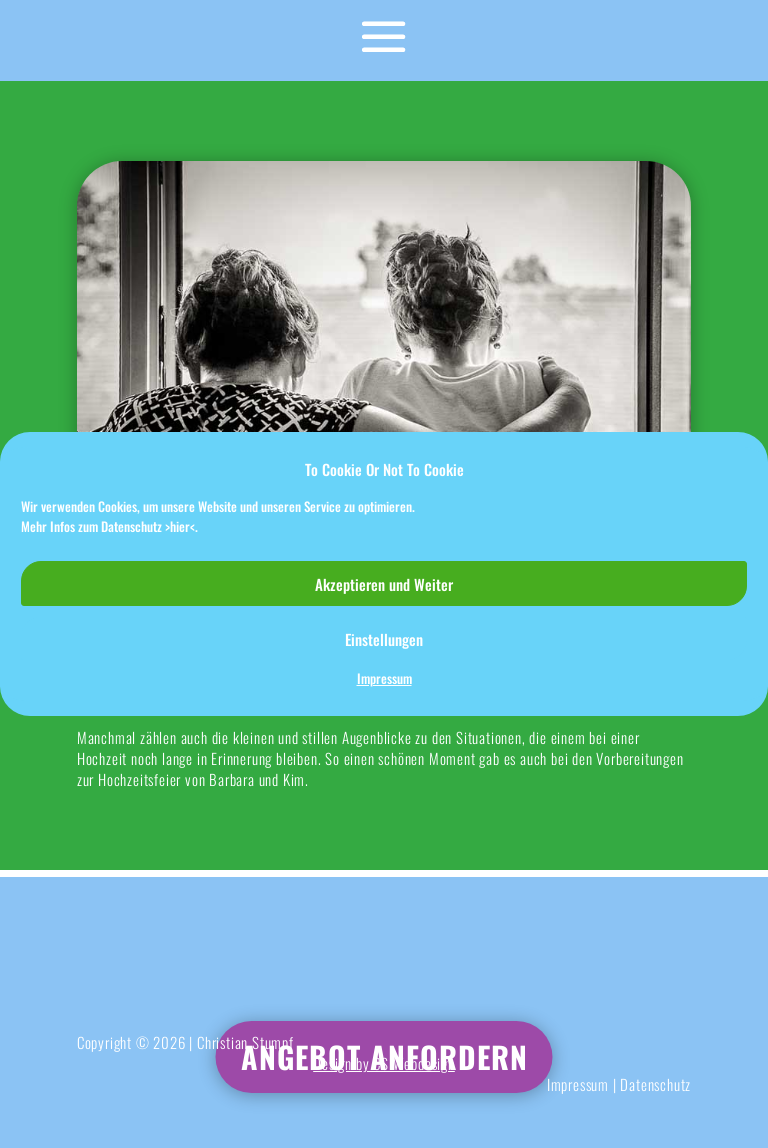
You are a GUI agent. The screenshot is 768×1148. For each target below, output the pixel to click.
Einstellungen (384, 639)
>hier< (180, 526)
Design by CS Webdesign (384, 1063)
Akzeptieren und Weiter (384, 584)
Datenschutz (655, 1084)
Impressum (384, 678)
